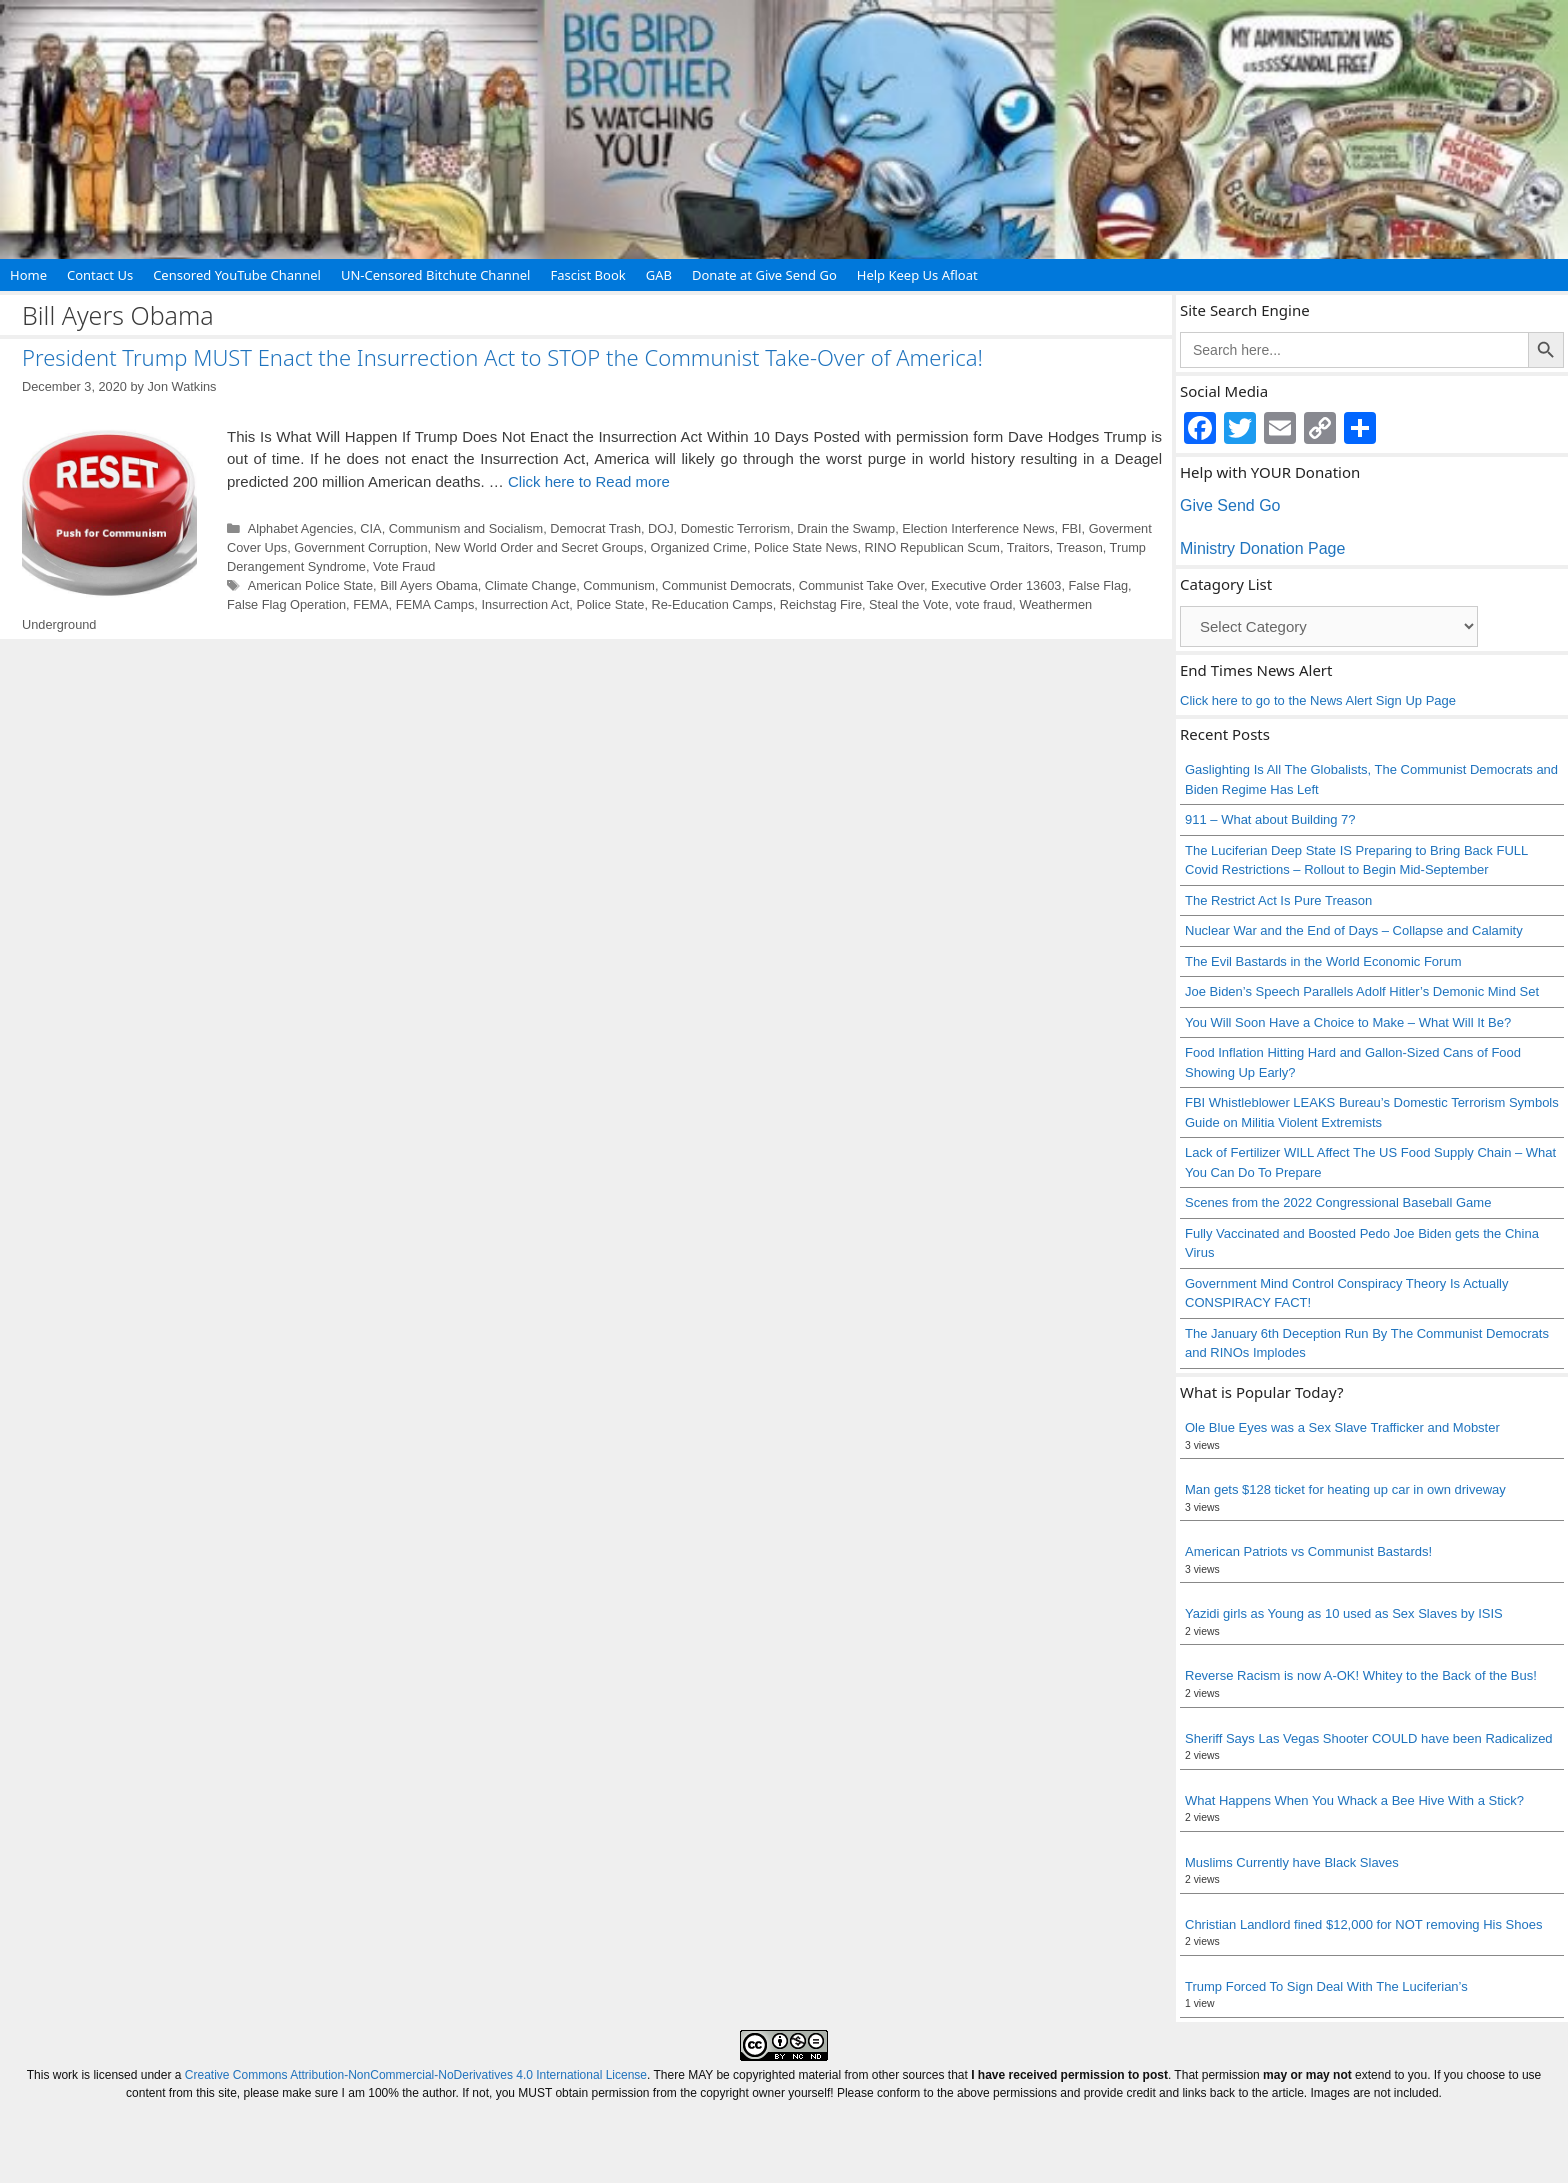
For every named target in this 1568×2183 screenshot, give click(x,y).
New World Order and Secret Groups (539, 547)
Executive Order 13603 (996, 585)
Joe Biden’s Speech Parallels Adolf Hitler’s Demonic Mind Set (1362, 991)
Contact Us (100, 275)
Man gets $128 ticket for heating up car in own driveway (1345, 1489)
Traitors (1028, 547)
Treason (1079, 547)
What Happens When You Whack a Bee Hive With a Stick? (1354, 1800)
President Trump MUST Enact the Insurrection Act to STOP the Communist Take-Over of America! (502, 357)
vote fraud (984, 604)
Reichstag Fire (821, 604)
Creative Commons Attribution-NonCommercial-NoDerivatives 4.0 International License (416, 2075)
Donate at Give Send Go (764, 275)
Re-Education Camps (712, 604)
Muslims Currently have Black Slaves (1292, 1862)
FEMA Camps (435, 604)
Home (28, 275)
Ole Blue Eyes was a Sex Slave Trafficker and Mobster (1342, 1427)
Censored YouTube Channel (237, 275)
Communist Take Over (861, 585)
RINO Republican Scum (932, 547)
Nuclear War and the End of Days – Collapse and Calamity (1354, 930)
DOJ (661, 528)
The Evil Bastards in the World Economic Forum (1323, 961)
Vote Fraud (404, 566)
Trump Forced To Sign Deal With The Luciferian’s (1326, 1986)
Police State (610, 604)
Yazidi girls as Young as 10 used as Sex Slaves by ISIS (1344, 1613)
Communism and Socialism (466, 528)
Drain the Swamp (846, 528)
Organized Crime (699, 547)
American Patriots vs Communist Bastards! (1308, 1551)
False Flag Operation (286, 604)
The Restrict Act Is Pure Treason (1278, 900)
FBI (1072, 528)
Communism (619, 585)
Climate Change (530, 585)
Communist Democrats (727, 585)
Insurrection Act (525, 604)
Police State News (805, 547)
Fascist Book (587, 275)
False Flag (1099, 585)
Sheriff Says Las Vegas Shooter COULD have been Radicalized (1369, 1738)
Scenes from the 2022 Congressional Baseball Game (1338, 1202)
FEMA (370, 604)
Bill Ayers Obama (429, 585)
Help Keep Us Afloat (917, 275)
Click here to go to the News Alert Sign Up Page (1318, 700)
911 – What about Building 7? (1270, 819)
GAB (659, 275)
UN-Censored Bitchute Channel (436, 275)
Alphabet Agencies (301, 528)
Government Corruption (360, 547)
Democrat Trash (595, 528)
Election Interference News (978, 528)
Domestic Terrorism (736, 528)
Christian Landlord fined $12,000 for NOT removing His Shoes (1363, 1924)
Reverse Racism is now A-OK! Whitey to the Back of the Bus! (1361, 1675)
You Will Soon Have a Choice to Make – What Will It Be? (1348, 1022)
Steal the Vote (908, 604)
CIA (370, 528)
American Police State (310, 585)
